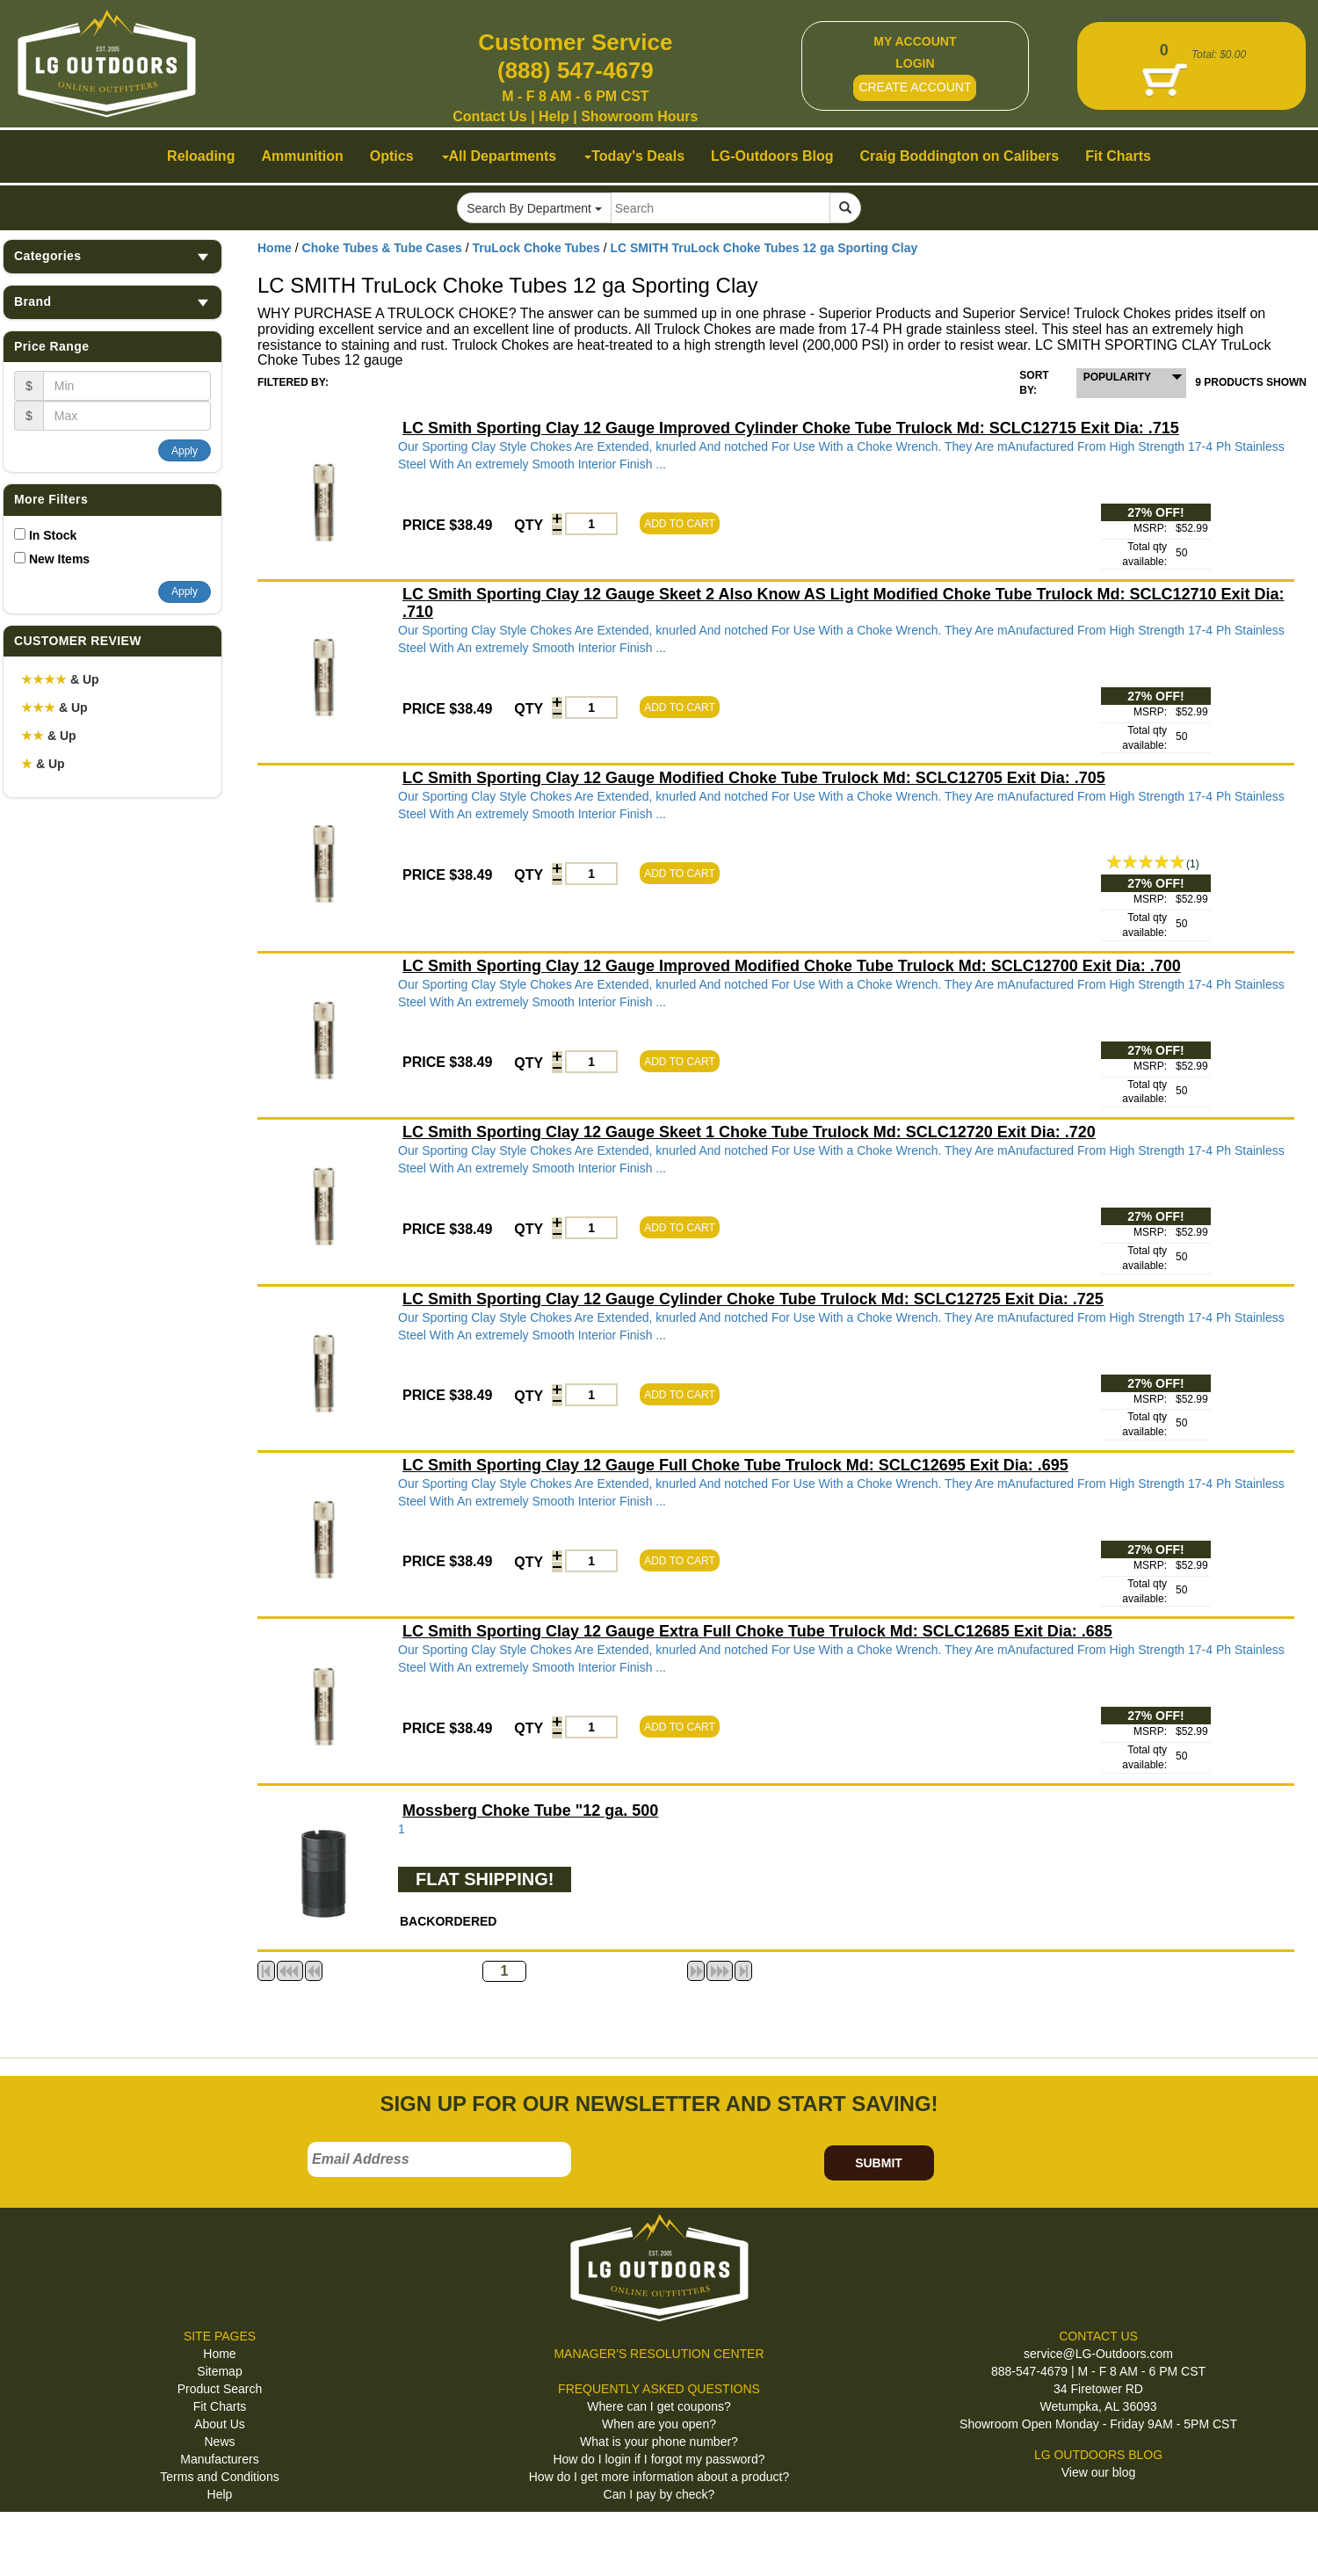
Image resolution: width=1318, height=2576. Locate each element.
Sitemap (219, 2371)
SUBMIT (878, 2163)
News (219, 2442)
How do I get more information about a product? (659, 2477)
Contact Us (489, 116)
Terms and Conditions (219, 2477)
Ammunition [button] (302, 156)
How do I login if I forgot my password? (658, 2459)
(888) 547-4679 (575, 70)
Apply (184, 451)
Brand (112, 302)
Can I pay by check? (659, 2494)
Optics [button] (392, 156)
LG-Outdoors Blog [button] (772, 156)
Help (554, 116)
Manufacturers (219, 2459)
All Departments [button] (499, 156)
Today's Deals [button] (634, 156)
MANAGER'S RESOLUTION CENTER (659, 2354)
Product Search (220, 2389)
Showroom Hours (639, 116)
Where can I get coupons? (658, 2406)
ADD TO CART (679, 524)
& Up (60, 679)
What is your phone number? (659, 2442)
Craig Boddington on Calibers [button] (960, 156)
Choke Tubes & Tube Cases (382, 248)
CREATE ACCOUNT (914, 87)
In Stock (52, 535)
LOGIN (914, 63)
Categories (112, 256)
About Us (219, 2424)
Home (274, 248)
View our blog (1098, 2472)
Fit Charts (220, 2406)
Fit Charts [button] (1118, 156)
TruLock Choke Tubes (536, 248)
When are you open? (659, 2424)
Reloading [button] (201, 156)
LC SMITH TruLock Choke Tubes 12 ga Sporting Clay (763, 248)
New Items (59, 559)
